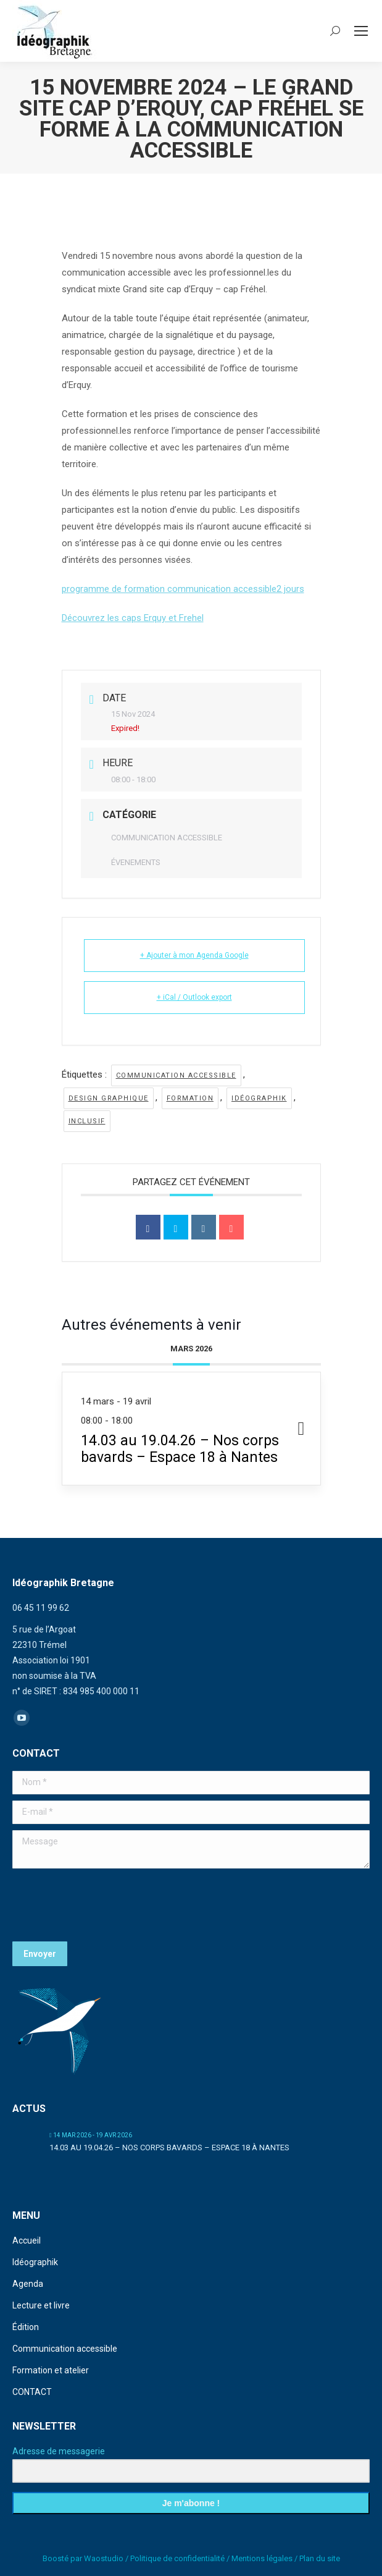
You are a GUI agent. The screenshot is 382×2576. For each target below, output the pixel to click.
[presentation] (106, 1905)
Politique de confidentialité (177, 2558)
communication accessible (176, 1075)
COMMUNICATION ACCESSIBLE (166, 837)
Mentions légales (262, 2558)
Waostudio (103, 2558)
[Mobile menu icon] (361, 31)
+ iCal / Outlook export (194, 997)
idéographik (259, 1098)
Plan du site (319, 2558)
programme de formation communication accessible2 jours (183, 588)
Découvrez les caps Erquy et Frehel (133, 617)
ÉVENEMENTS (135, 862)
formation (190, 1098)
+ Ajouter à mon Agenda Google (194, 955)
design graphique (109, 1098)
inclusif (87, 1121)
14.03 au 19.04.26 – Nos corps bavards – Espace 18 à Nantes (169, 2147)
